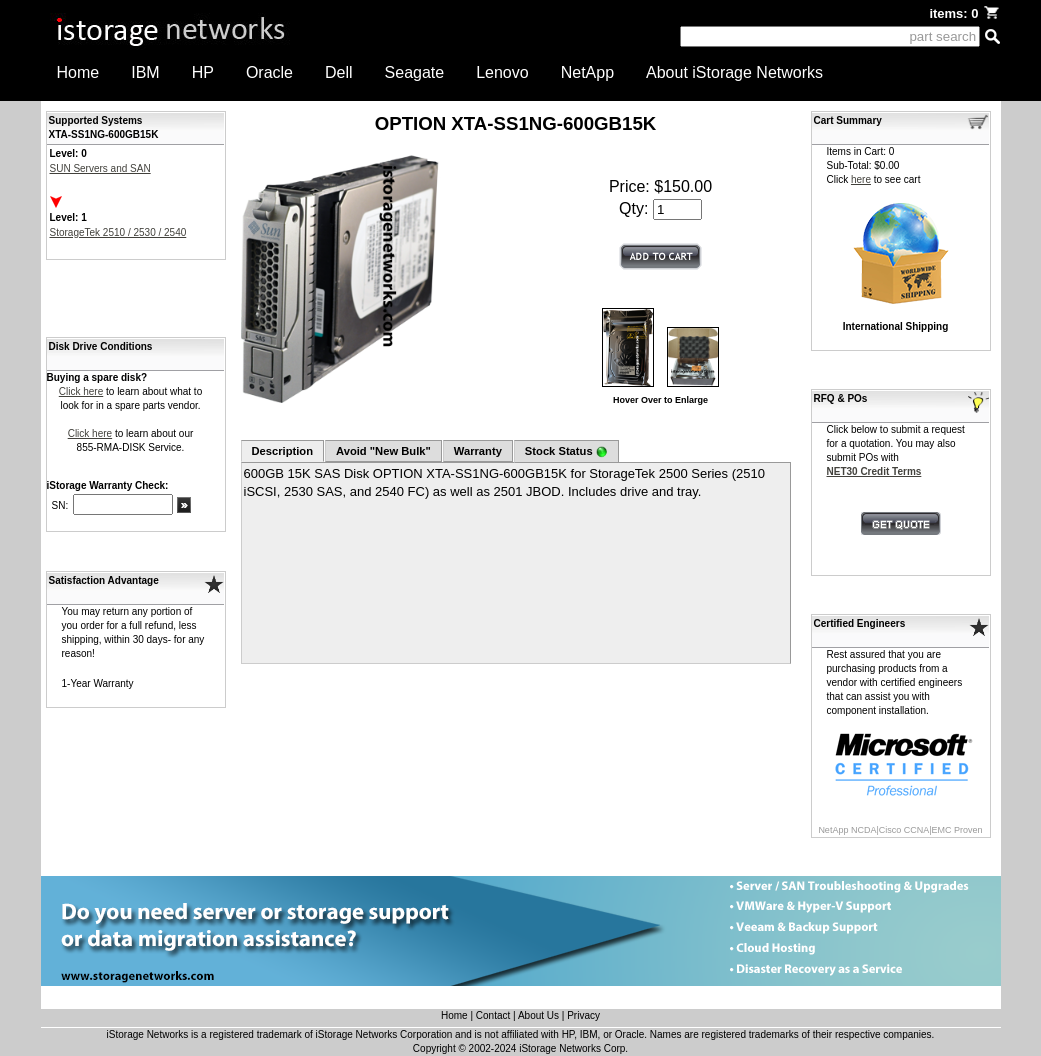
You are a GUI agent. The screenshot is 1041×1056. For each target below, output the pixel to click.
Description (283, 451)
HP (203, 72)
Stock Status (566, 451)
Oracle (269, 72)
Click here (81, 391)
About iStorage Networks (734, 72)
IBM (145, 72)
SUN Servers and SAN (100, 168)
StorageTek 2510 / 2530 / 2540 (118, 232)
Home (78, 72)
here (861, 179)
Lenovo (502, 72)
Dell (339, 72)
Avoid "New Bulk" (383, 451)
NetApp (587, 72)
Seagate (415, 72)
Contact (493, 1015)
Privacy (583, 1015)
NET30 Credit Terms (874, 471)
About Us (538, 1015)
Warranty (478, 451)
